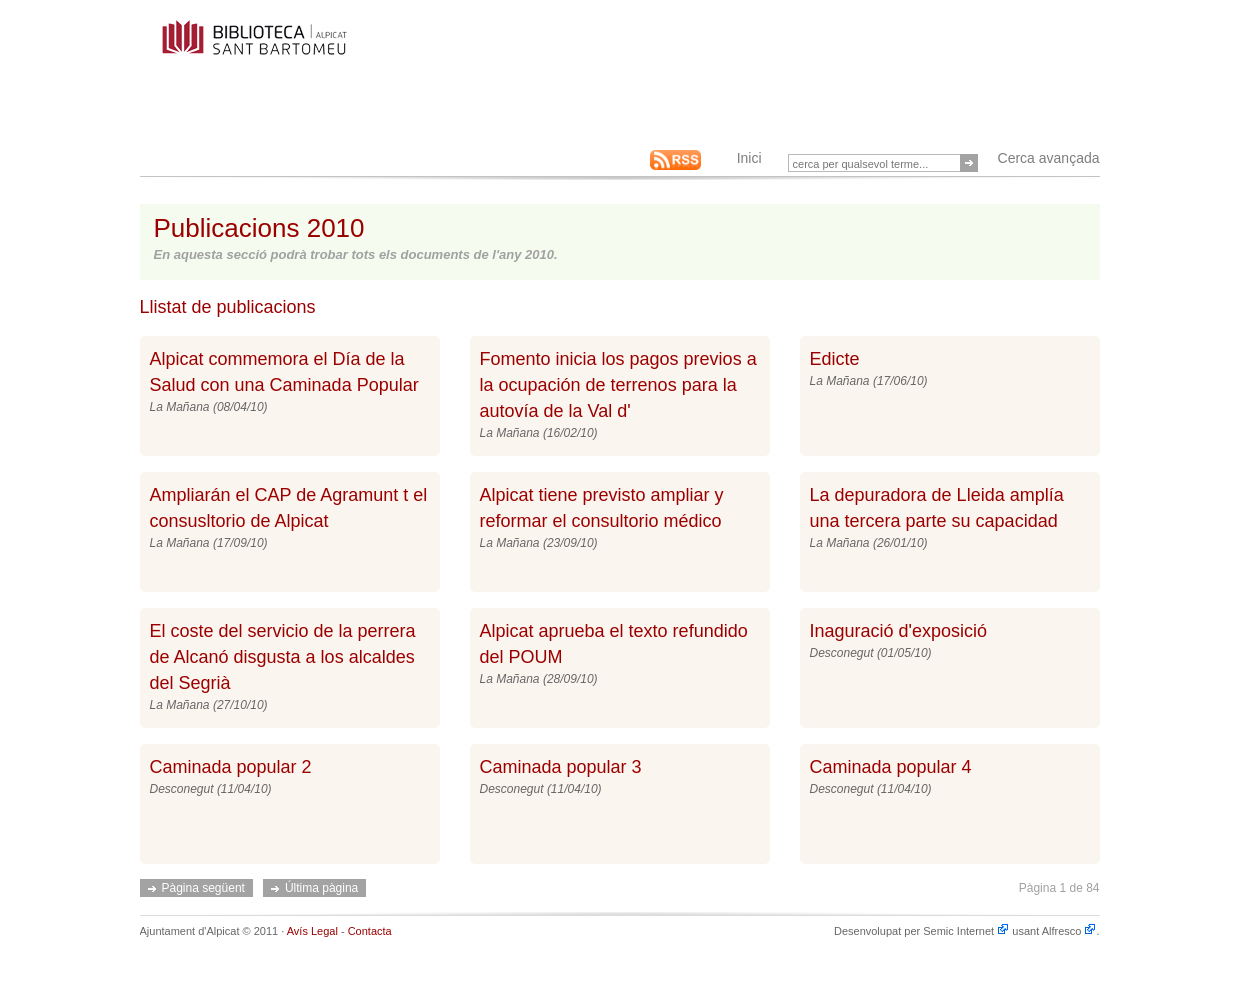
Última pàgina (321, 888)
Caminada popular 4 (891, 767)
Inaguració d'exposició (899, 631)
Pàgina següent (203, 888)
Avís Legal (312, 931)
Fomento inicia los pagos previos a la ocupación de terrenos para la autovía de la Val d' (618, 385)
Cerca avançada (1049, 158)
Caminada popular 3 (561, 767)
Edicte (835, 359)
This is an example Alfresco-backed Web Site (301, 48)
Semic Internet (966, 931)
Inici (749, 158)
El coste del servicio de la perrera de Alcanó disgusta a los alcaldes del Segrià (283, 657)
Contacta (370, 931)
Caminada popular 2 (231, 767)
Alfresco (1069, 931)
